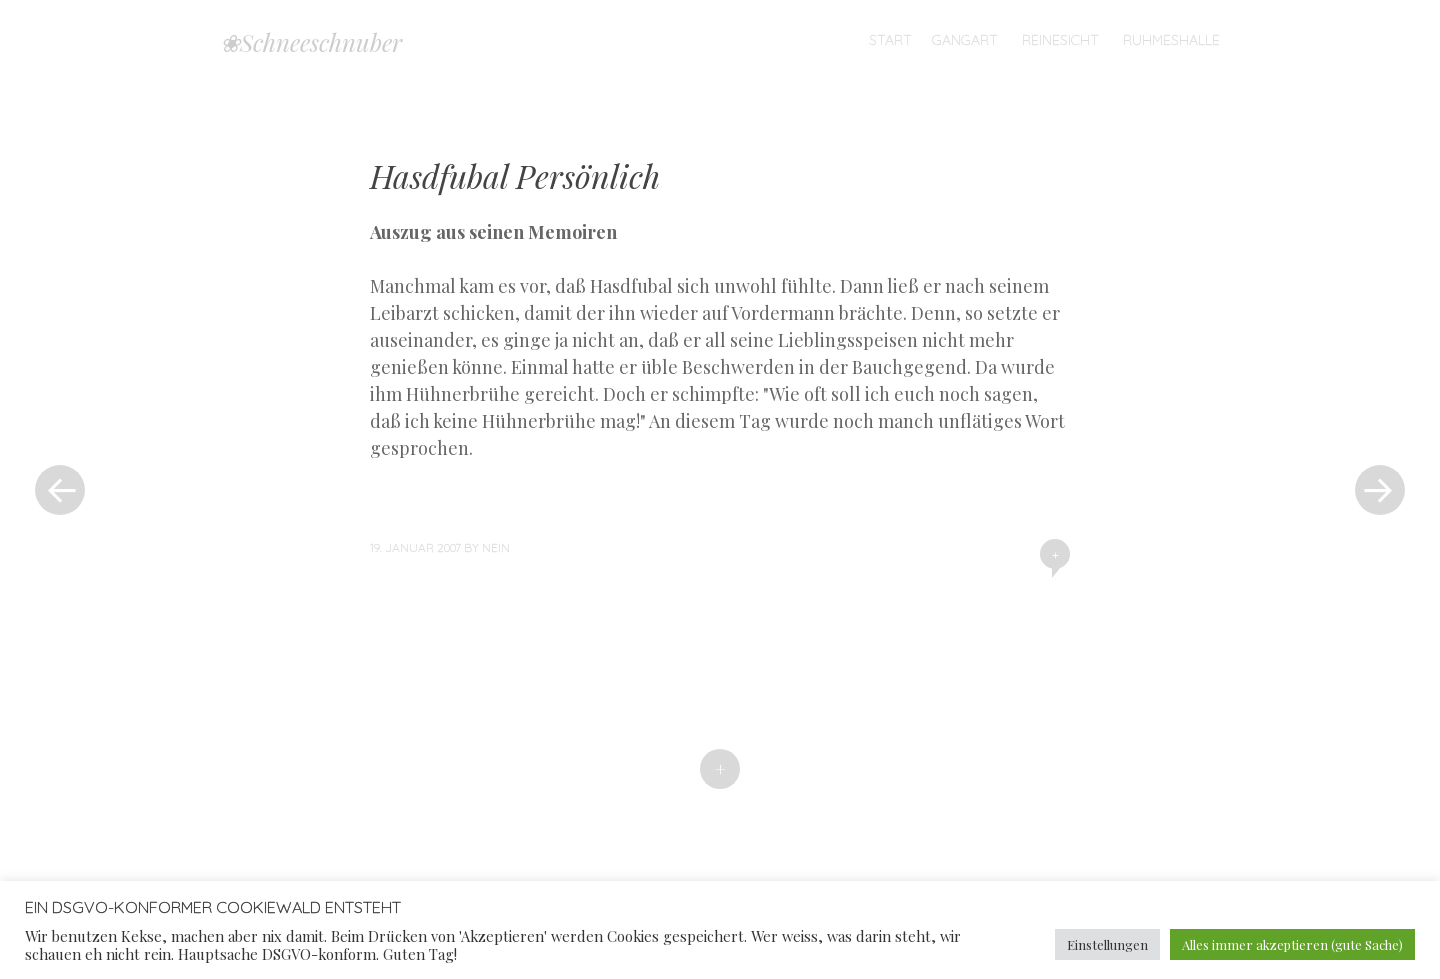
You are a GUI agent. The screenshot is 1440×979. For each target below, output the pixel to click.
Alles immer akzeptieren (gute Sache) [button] (1292, 944)
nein (496, 547)
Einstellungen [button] (1107, 944)
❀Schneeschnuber (311, 42)
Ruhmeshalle (1171, 40)
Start (890, 40)
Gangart (965, 40)
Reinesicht (1060, 40)
